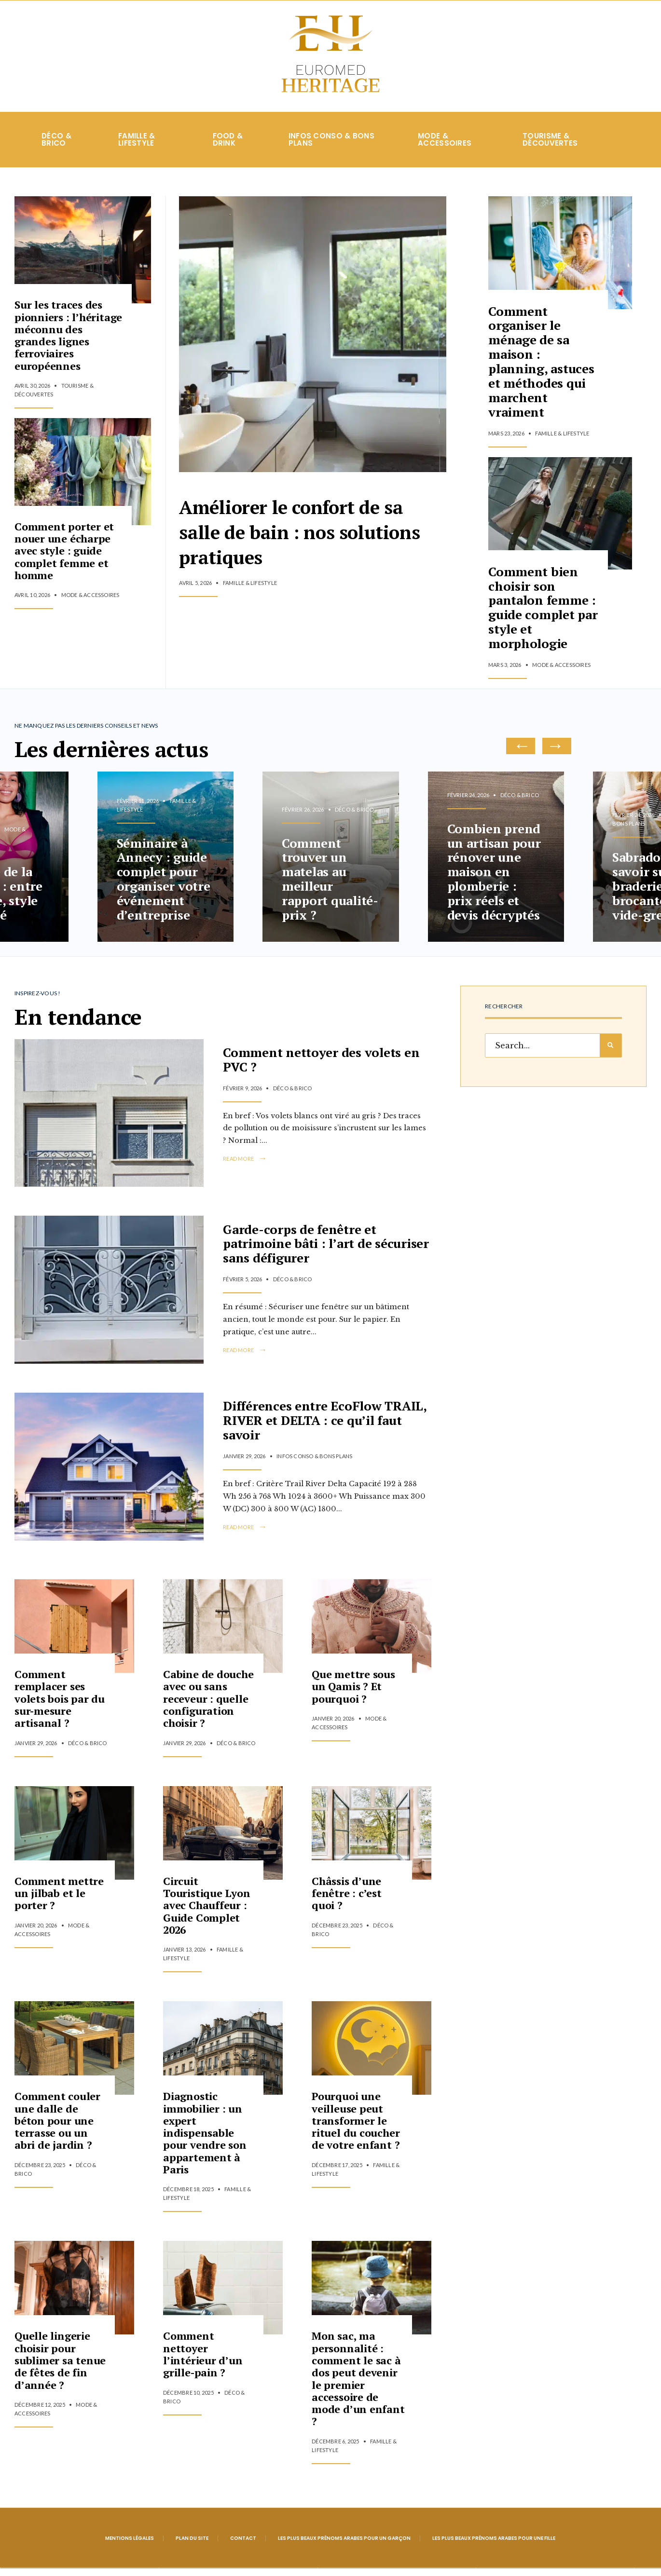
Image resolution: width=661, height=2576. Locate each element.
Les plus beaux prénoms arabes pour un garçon (344, 2545)
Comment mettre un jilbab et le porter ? (59, 1900)
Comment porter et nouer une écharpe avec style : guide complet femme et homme (64, 558)
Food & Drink (228, 147)
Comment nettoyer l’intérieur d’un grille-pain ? (202, 2361)
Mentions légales (129, 2545)
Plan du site (192, 2545)
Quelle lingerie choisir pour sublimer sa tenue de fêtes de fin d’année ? (60, 2367)
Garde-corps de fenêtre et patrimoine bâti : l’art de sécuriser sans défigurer (326, 1249)
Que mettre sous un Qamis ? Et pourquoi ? (353, 1694)
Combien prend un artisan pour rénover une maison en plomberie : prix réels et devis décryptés (494, 878)
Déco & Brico (56, 147)
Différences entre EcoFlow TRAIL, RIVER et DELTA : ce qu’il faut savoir (325, 1426)
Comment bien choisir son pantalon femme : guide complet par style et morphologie (542, 614)
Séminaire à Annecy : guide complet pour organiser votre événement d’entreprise (163, 886)
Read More (245, 1165)
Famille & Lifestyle (136, 147)
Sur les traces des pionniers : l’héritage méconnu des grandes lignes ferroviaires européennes (68, 342)
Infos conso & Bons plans (331, 147)
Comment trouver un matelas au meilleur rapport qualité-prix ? (330, 886)
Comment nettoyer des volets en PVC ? (321, 1065)
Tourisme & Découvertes (550, 147)
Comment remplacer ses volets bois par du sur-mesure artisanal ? (59, 1706)
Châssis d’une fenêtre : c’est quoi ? (347, 1900)
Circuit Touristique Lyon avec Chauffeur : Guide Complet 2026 (206, 1912)
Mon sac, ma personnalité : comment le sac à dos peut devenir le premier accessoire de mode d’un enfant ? (358, 2386)
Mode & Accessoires (444, 147)
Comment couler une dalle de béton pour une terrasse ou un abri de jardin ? (57, 2128)
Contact (243, 2545)
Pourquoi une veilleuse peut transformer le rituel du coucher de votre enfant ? (355, 2128)
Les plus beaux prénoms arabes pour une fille (493, 2545)
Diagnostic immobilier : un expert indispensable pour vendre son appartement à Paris (205, 2140)
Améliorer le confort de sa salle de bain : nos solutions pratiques (311, 535)
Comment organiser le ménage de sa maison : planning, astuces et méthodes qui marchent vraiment (541, 368)
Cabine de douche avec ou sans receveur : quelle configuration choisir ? (208, 1706)
